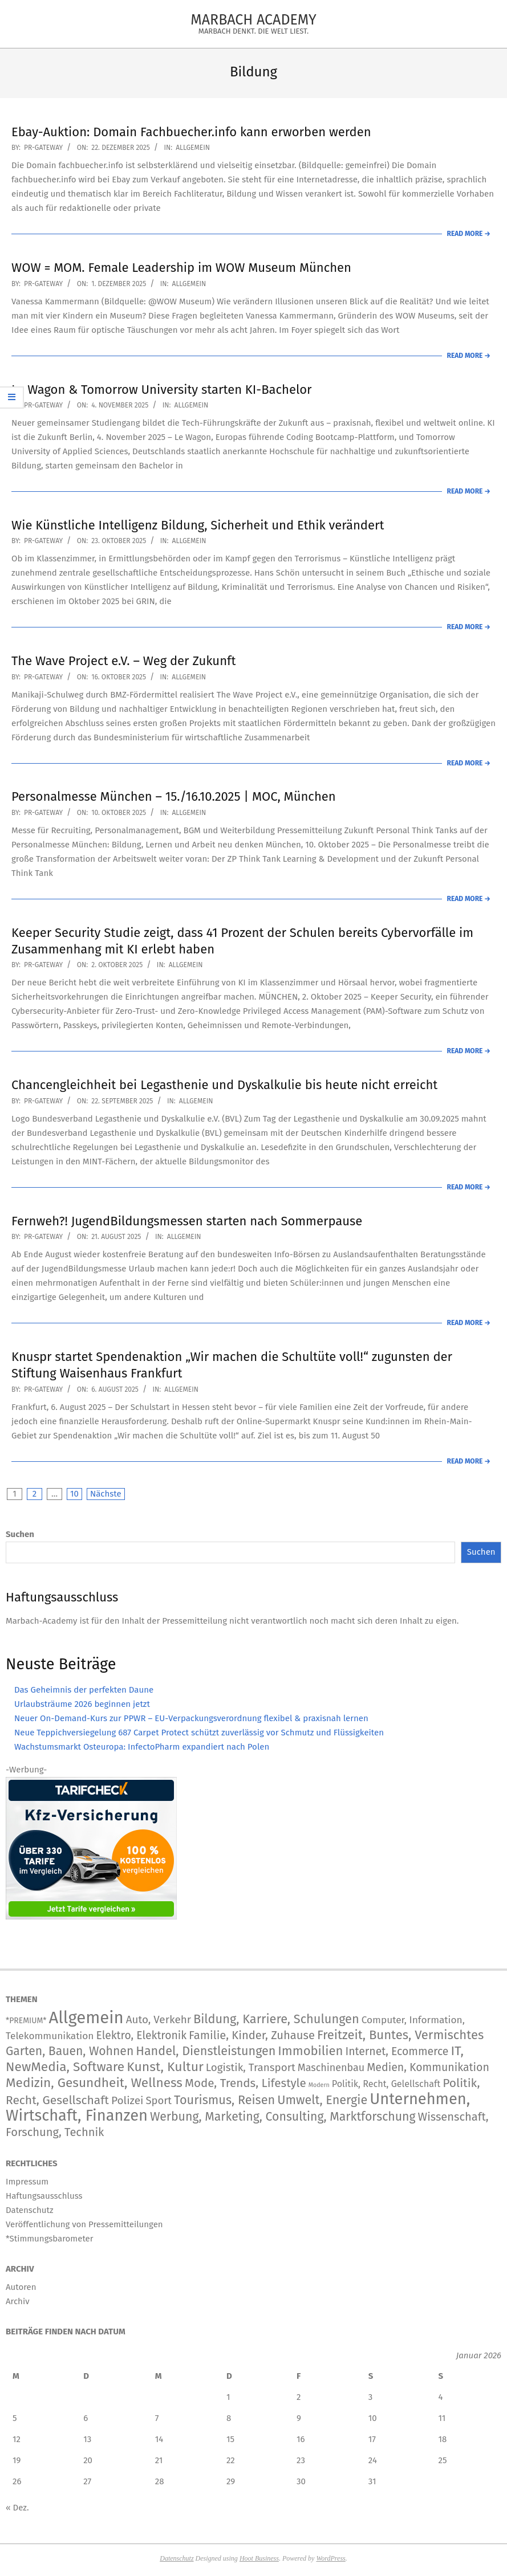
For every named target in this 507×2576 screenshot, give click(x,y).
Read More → (468, 234)
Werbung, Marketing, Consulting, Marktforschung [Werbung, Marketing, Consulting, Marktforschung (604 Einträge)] (283, 2116)
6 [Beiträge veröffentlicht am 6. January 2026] (85, 2418)
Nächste (105, 1494)
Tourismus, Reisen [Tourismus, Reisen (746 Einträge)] (224, 2100)
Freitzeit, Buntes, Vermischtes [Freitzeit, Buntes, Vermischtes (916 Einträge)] (400, 2035)
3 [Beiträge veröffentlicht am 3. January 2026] (370, 2397)
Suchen (20, 1534)
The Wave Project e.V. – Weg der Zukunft (123, 661)
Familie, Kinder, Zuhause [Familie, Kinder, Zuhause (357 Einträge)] (252, 2035)
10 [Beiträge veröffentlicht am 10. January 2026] (372, 2418)
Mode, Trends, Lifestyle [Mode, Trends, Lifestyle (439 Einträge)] (245, 2083)
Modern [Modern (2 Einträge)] (319, 2085)
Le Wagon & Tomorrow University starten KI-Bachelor (161, 389)
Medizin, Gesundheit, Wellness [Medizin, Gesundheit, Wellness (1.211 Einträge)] (94, 2082)
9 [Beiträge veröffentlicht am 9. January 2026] (299, 2418)
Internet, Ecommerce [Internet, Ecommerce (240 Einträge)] (396, 2051)
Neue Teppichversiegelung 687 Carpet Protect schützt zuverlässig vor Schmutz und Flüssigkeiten (199, 1732)
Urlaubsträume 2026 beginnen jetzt (82, 1704)
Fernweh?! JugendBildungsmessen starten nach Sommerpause (186, 1221)
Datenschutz (176, 2558)
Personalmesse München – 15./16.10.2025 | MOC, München (173, 796)
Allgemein (193, 148)
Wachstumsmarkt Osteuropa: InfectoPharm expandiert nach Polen (141, 1747)
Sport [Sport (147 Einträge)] (158, 2100)
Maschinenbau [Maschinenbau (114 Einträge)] (331, 2067)
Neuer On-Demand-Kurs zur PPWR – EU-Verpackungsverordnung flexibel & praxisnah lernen (191, 1718)
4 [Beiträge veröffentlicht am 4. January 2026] (441, 2397)
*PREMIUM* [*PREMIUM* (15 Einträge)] (26, 2020)
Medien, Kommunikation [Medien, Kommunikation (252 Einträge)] (428, 2067)
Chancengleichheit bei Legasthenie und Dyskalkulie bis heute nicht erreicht (224, 1085)
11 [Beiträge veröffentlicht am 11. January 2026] (442, 2418)
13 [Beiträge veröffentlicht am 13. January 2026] (87, 2439)
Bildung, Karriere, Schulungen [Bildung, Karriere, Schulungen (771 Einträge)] (276, 2019)
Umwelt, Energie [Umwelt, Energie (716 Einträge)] (322, 2100)
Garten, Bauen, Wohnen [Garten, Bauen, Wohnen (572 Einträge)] (69, 2051)
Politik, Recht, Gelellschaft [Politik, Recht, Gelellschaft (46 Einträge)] (386, 2083)
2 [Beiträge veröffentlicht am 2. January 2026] (299, 2397)
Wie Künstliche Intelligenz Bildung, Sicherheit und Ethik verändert (197, 525)
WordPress (330, 2558)
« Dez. (17, 2507)
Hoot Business (259, 2558)
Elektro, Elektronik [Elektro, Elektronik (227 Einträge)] (141, 2035)
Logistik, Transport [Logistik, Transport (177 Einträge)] (250, 2067)
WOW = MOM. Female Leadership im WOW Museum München (181, 267)
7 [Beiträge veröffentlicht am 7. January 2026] (157, 2418)
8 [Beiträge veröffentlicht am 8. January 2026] (228, 2418)
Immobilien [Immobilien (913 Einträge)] (310, 2051)
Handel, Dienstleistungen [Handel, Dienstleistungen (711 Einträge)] (205, 2051)
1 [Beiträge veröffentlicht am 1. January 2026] (228, 2397)
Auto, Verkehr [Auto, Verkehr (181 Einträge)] (158, 2019)
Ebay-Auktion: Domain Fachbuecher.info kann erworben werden (191, 132)
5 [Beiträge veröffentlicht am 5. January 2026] (15, 2418)
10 (74, 1494)
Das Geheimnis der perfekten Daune (83, 1690)
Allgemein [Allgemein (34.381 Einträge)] (85, 2018)
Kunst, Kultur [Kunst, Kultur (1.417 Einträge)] (165, 2066)
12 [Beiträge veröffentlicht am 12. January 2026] (17, 2439)
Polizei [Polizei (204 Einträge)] (127, 2100)
